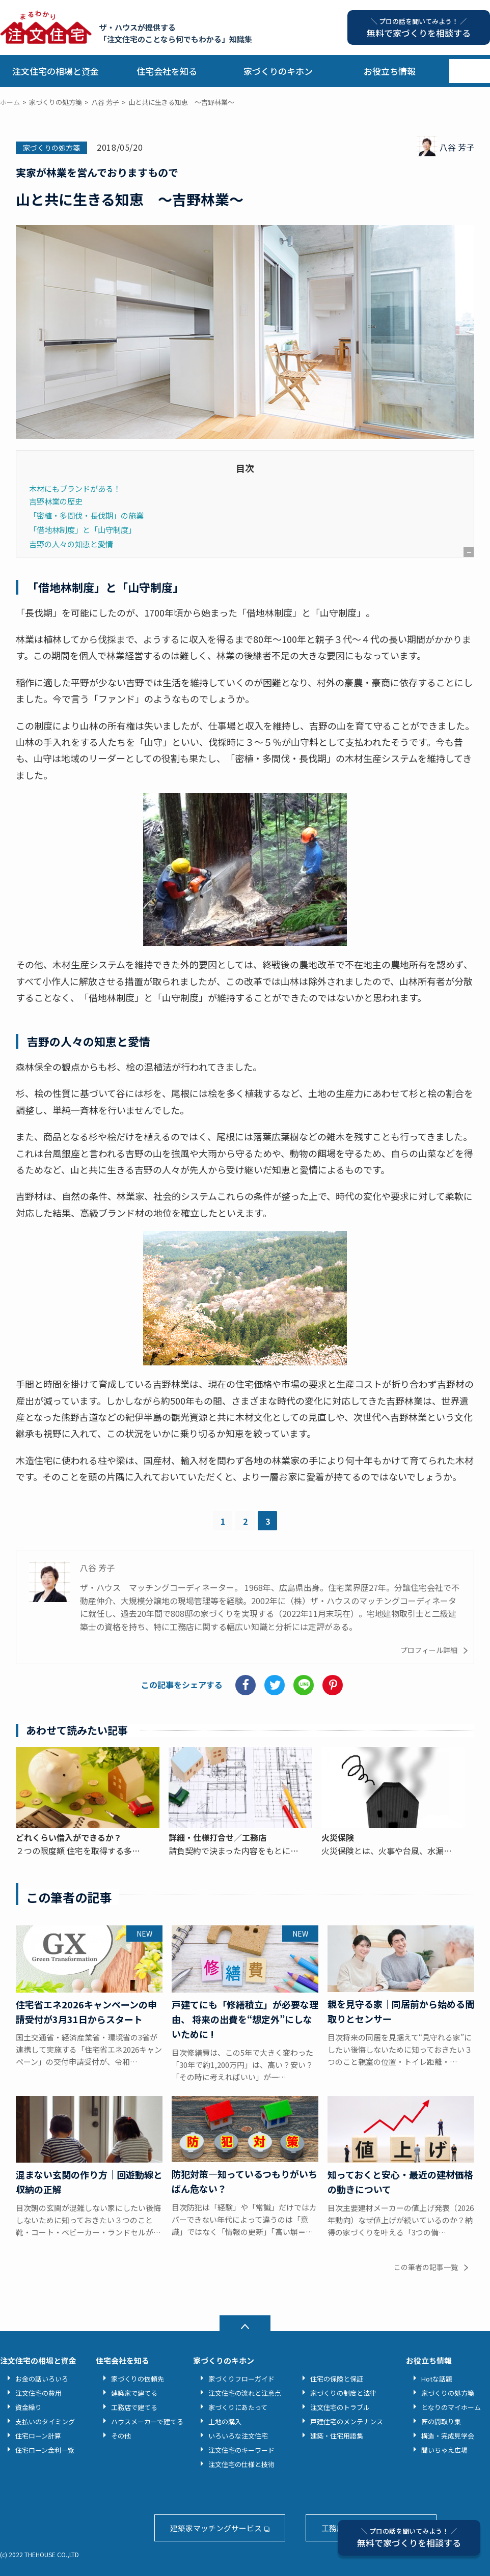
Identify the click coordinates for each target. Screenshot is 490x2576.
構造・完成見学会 (447, 2436)
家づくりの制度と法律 (343, 2393)
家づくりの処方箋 (51, 148)
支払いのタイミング (45, 2421)
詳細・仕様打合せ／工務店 (217, 1837)
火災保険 (337, 1837)
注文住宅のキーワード (241, 2450)
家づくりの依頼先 (137, 2379)
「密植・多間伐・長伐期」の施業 (86, 515)
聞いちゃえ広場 (444, 2450)
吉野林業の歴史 (56, 501)
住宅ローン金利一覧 (44, 2450)
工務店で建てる (134, 2407)
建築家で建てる (134, 2393)
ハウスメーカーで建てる (147, 2421)
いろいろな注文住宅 (238, 2436)
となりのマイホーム (451, 2407)
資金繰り (28, 2407)
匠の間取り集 (441, 2421)
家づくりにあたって (237, 2407)
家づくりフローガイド (241, 2379)
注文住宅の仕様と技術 (241, 2464)
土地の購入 (224, 2421)
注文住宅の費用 (38, 2393)
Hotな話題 (436, 2379)
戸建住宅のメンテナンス (346, 2421)
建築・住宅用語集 (336, 2436)
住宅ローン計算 (38, 2436)
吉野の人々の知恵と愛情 (71, 543)
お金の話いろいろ (41, 2379)
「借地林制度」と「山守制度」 (82, 529)
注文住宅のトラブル (340, 2407)
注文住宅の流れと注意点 (244, 2393)
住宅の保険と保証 (336, 2379)
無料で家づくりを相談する (409, 2537)
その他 (121, 2436)
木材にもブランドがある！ (75, 488)
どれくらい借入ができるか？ (69, 1837)
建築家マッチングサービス (216, 2528)
